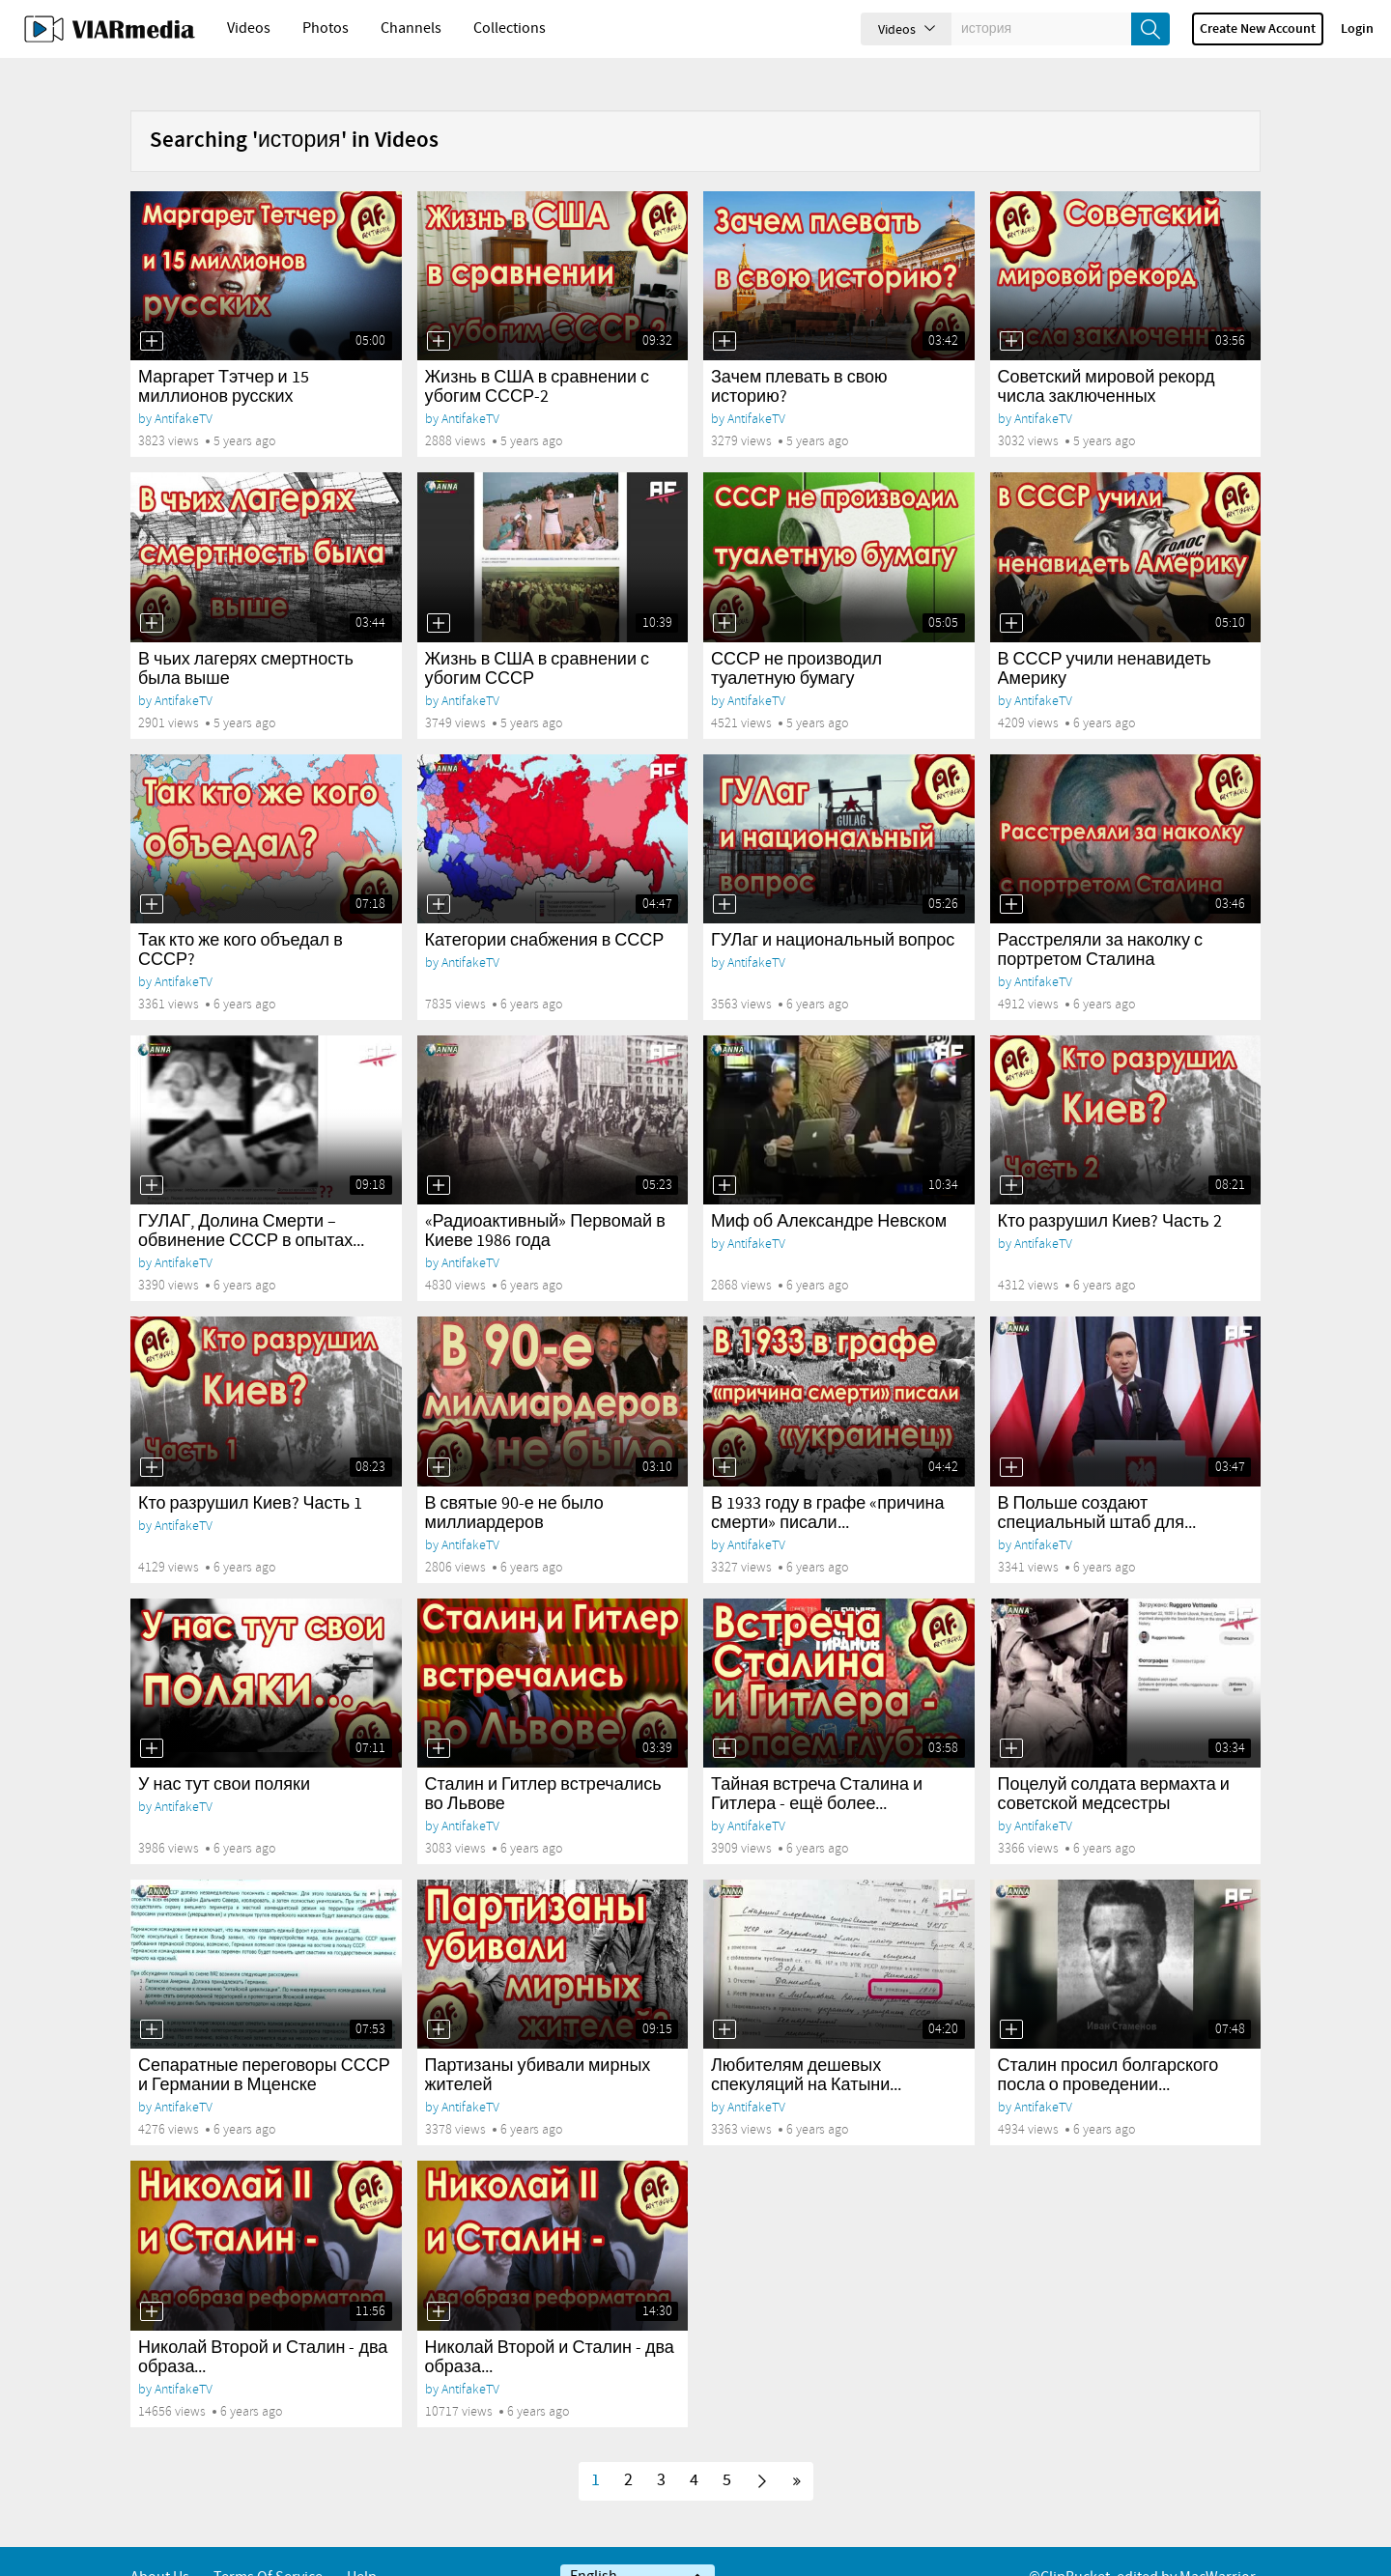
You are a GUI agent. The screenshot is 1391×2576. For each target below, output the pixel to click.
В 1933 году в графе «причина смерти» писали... (827, 1480)
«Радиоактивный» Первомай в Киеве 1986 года (545, 1198)
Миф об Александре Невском (829, 1189)
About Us (159, 2544)
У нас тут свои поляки (224, 1752)
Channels (411, 28)
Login (1357, 29)
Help (362, 2544)
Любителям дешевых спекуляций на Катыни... (806, 2043)
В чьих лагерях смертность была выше (246, 636)
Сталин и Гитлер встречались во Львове (543, 1762)
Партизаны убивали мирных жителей (538, 2043)
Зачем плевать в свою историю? (799, 354)
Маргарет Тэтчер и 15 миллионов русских (223, 354)
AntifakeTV (184, 386)
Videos (248, 28)
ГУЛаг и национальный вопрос (832, 908)
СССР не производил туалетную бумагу (796, 636)
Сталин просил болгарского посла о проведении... (1108, 2043)
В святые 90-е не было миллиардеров (514, 1480)
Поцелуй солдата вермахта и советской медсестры (1114, 1762)
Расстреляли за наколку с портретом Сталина (1100, 917)
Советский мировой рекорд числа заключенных (1106, 354)
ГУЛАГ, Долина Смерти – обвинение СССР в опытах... (251, 1198)
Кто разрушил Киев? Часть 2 (1110, 1189)
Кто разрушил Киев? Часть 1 (250, 1471)
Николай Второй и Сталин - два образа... (262, 2325)
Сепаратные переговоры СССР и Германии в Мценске (264, 2043)
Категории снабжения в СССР (545, 908)
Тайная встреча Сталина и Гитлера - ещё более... (817, 1762)
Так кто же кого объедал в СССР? (240, 917)
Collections (509, 28)
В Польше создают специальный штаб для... (1097, 1480)
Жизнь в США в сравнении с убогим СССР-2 (537, 354)
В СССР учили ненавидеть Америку (1104, 636)
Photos (325, 28)
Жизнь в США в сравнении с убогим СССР (537, 636)
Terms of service (268, 2544)
